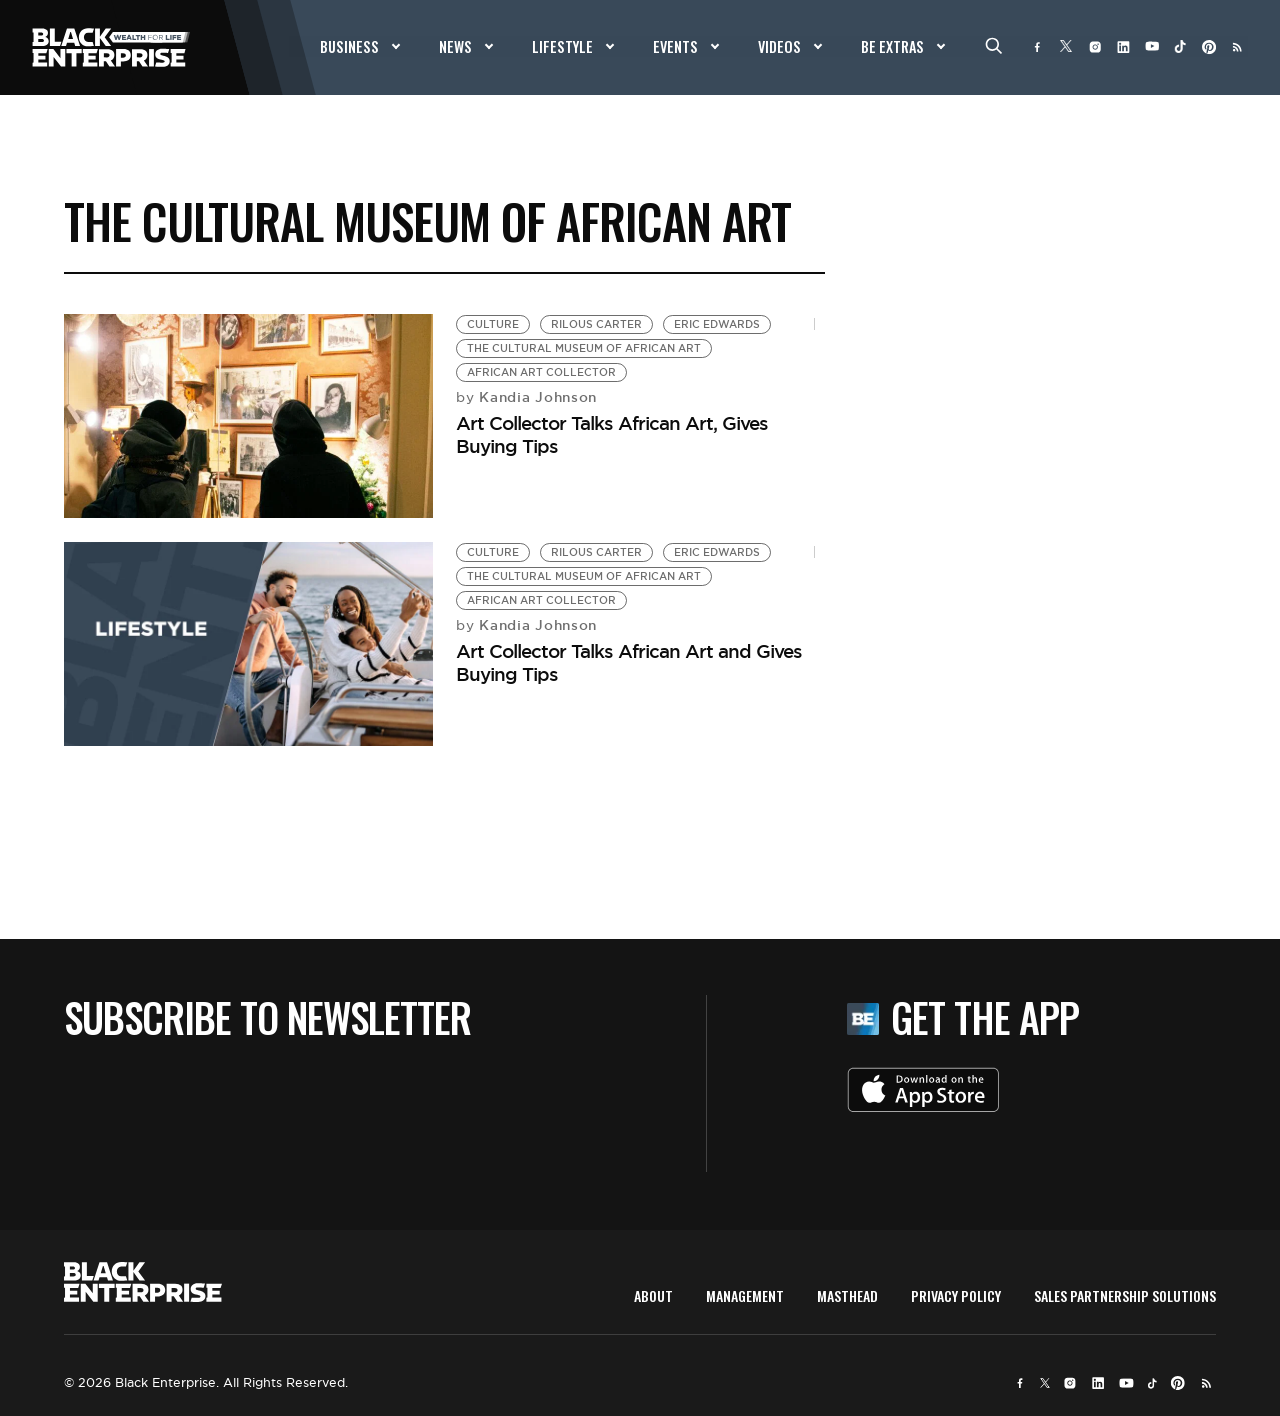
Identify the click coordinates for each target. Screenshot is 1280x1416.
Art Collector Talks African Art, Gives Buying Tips (612, 434)
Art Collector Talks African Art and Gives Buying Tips (629, 662)
